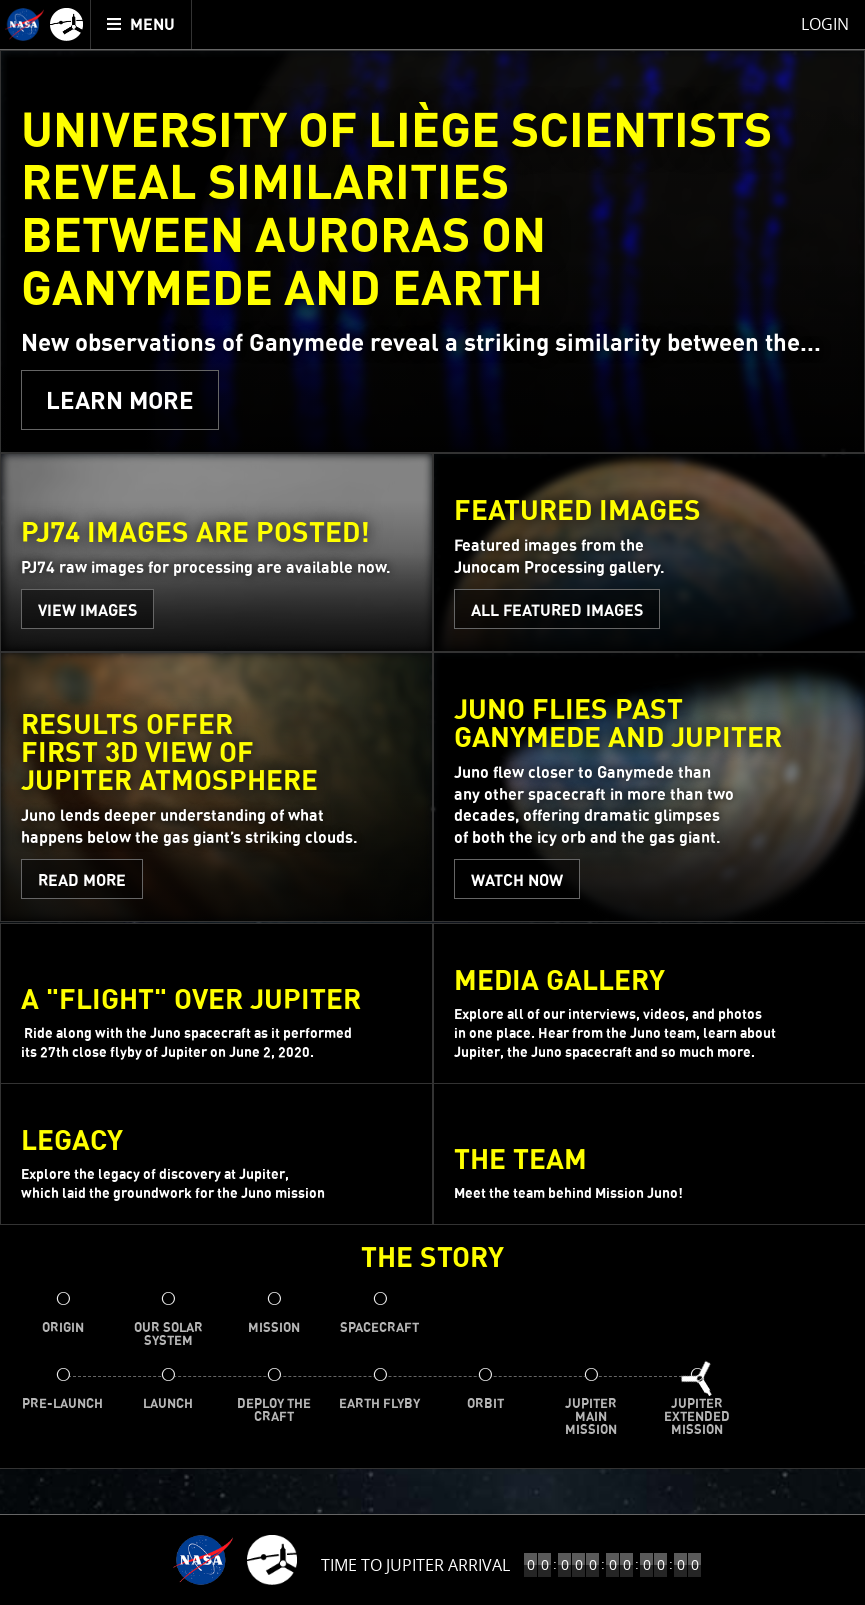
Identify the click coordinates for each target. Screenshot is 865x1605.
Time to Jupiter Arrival (415, 1565)
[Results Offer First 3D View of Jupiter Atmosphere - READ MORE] (216, 788)
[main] (432, 802)
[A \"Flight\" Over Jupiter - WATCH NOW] (216, 1003)
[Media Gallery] (649, 1003)
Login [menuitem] (825, 24)
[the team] (649, 1155)
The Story (432, 1260)
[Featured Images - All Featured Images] (649, 553)
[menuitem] (141, 24)
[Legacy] (216, 1155)
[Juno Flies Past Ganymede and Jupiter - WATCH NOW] (649, 788)
